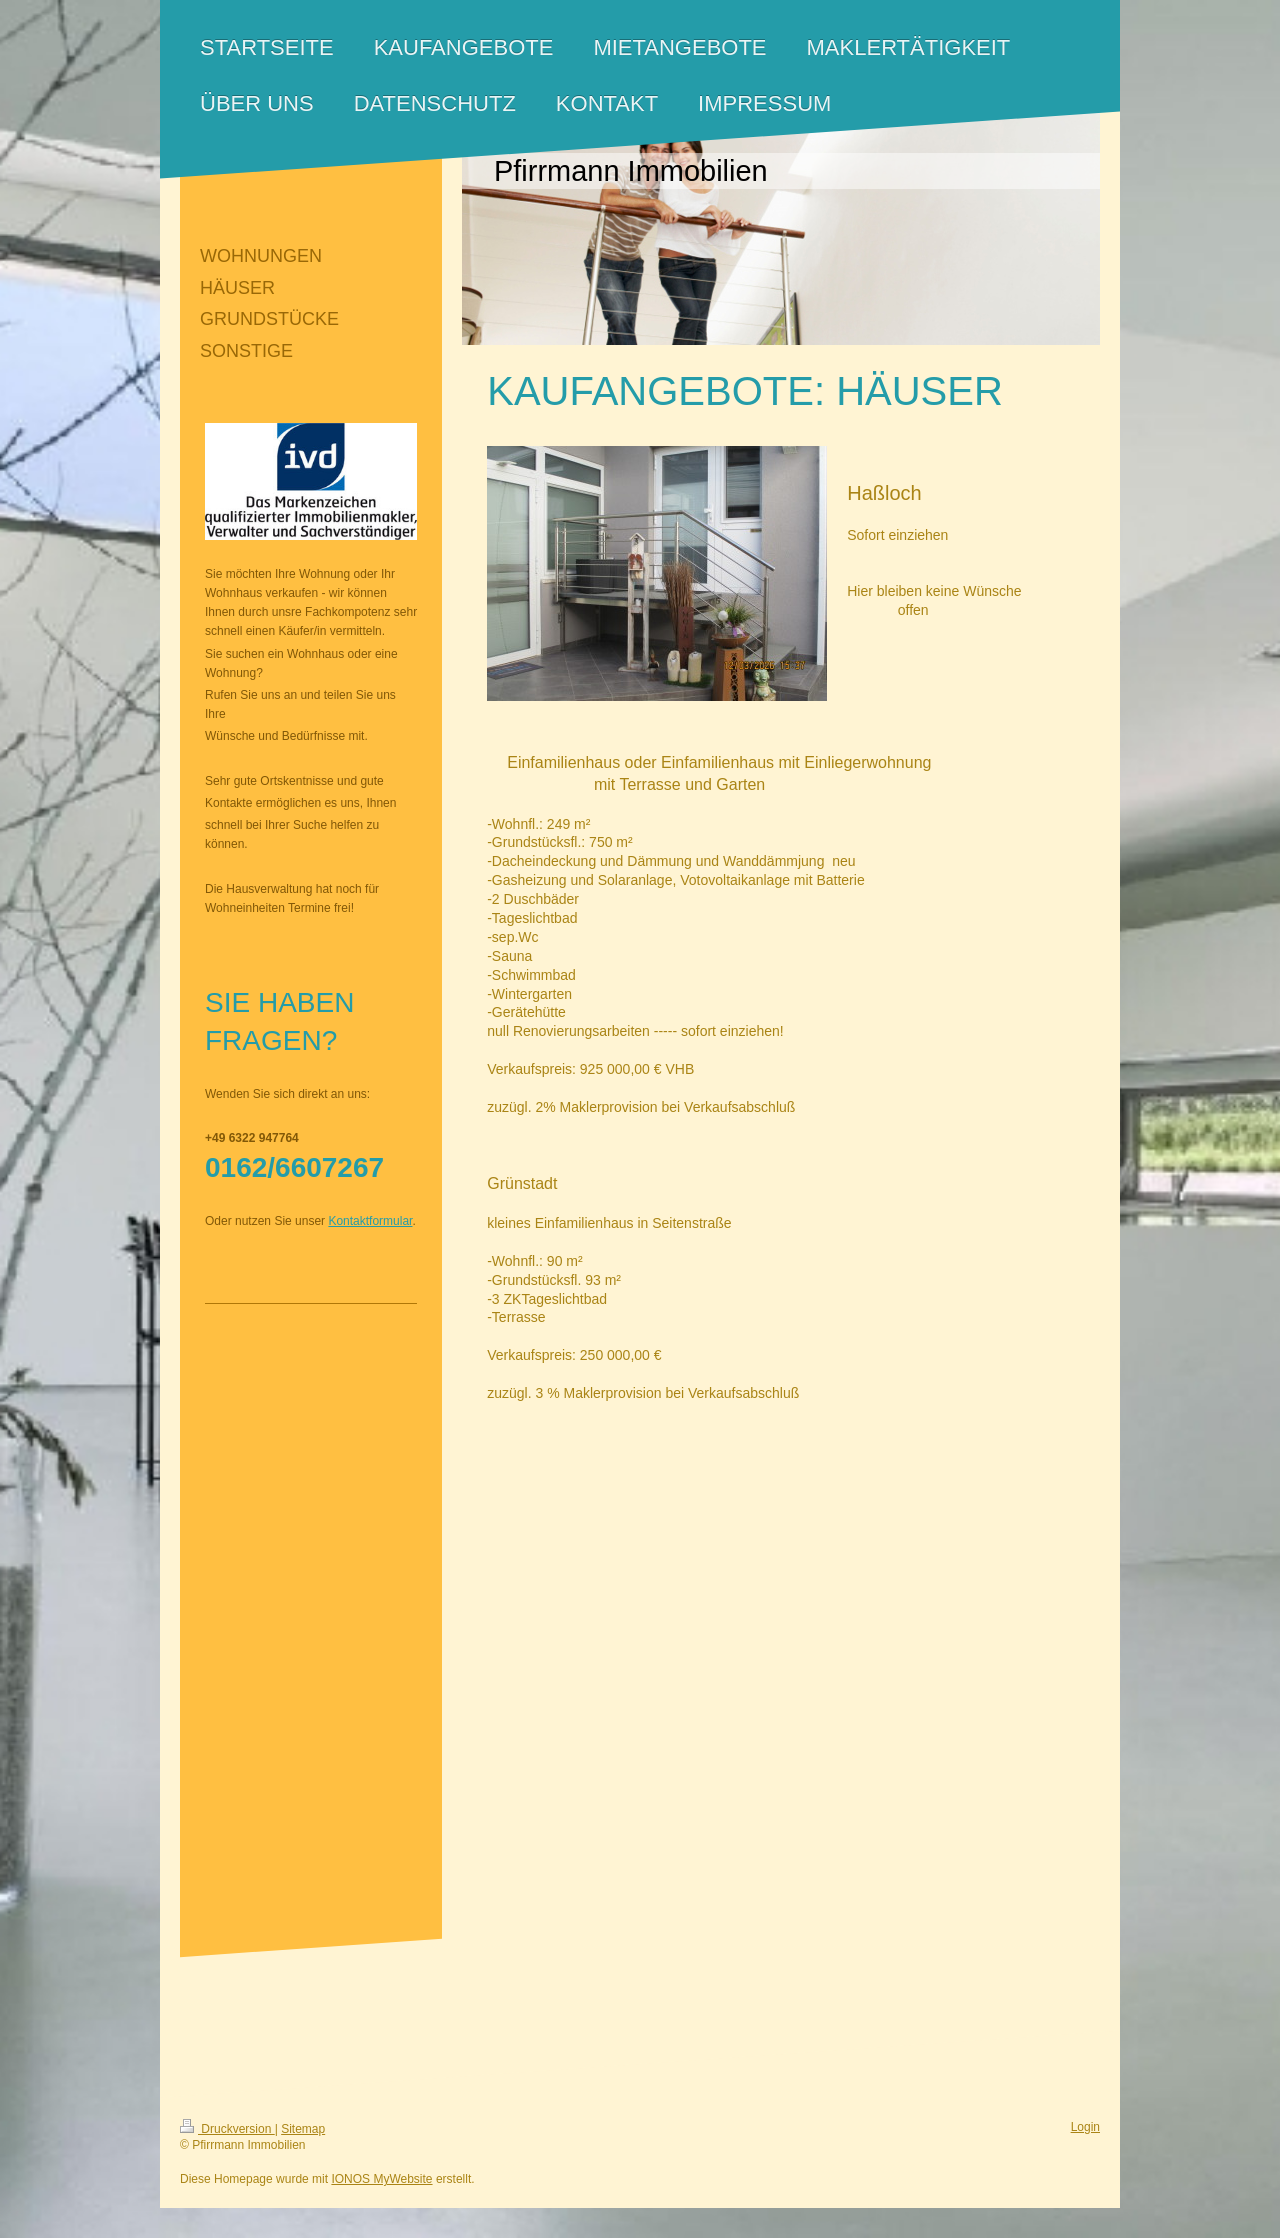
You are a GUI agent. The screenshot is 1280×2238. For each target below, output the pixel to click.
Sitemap (303, 2129)
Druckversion (227, 2129)
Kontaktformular (370, 1221)
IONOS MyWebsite (381, 2179)
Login (1085, 2127)
